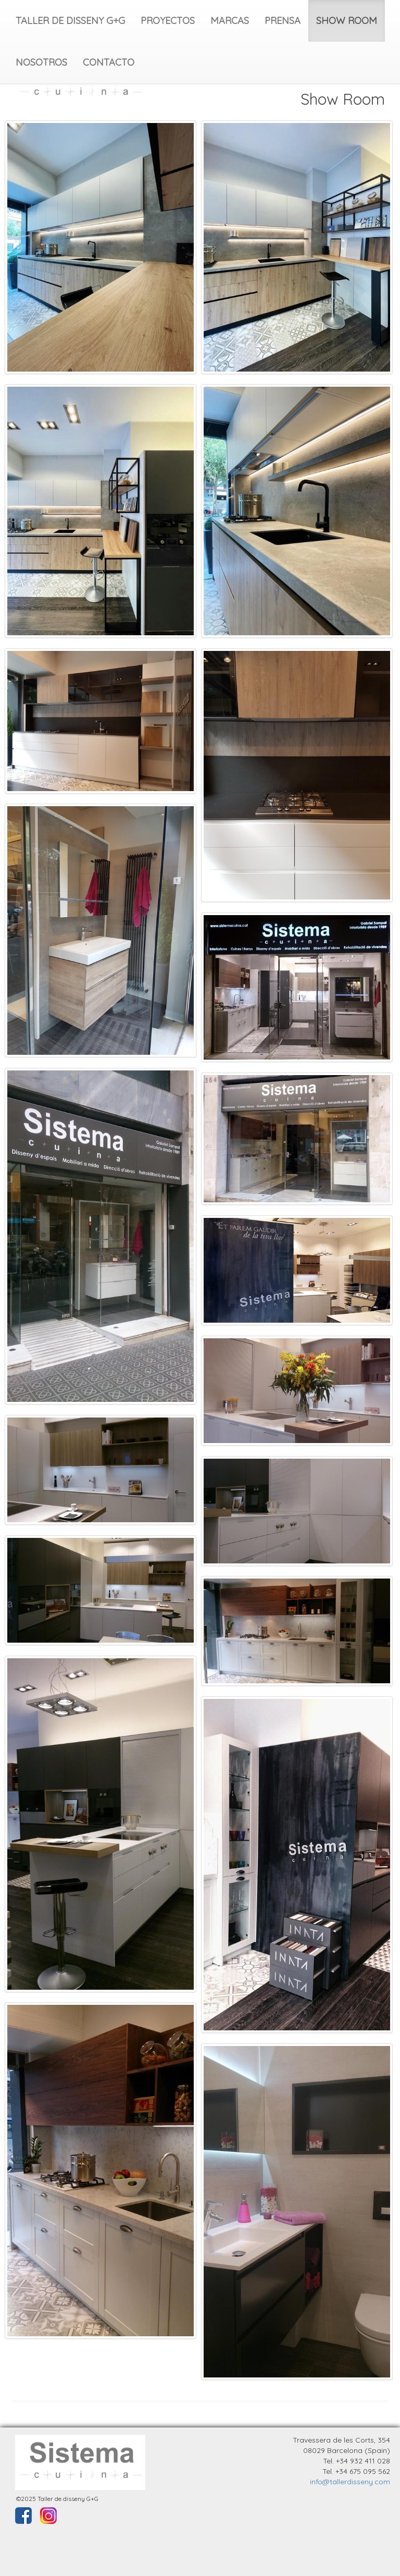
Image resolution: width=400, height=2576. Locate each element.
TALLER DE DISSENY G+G (70, 21)
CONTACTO (108, 62)
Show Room (343, 99)
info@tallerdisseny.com (350, 2481)
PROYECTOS (168, 21)
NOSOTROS (41, 62)
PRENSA (283, 21)
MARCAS (229, 21)
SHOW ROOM (346, 21)
